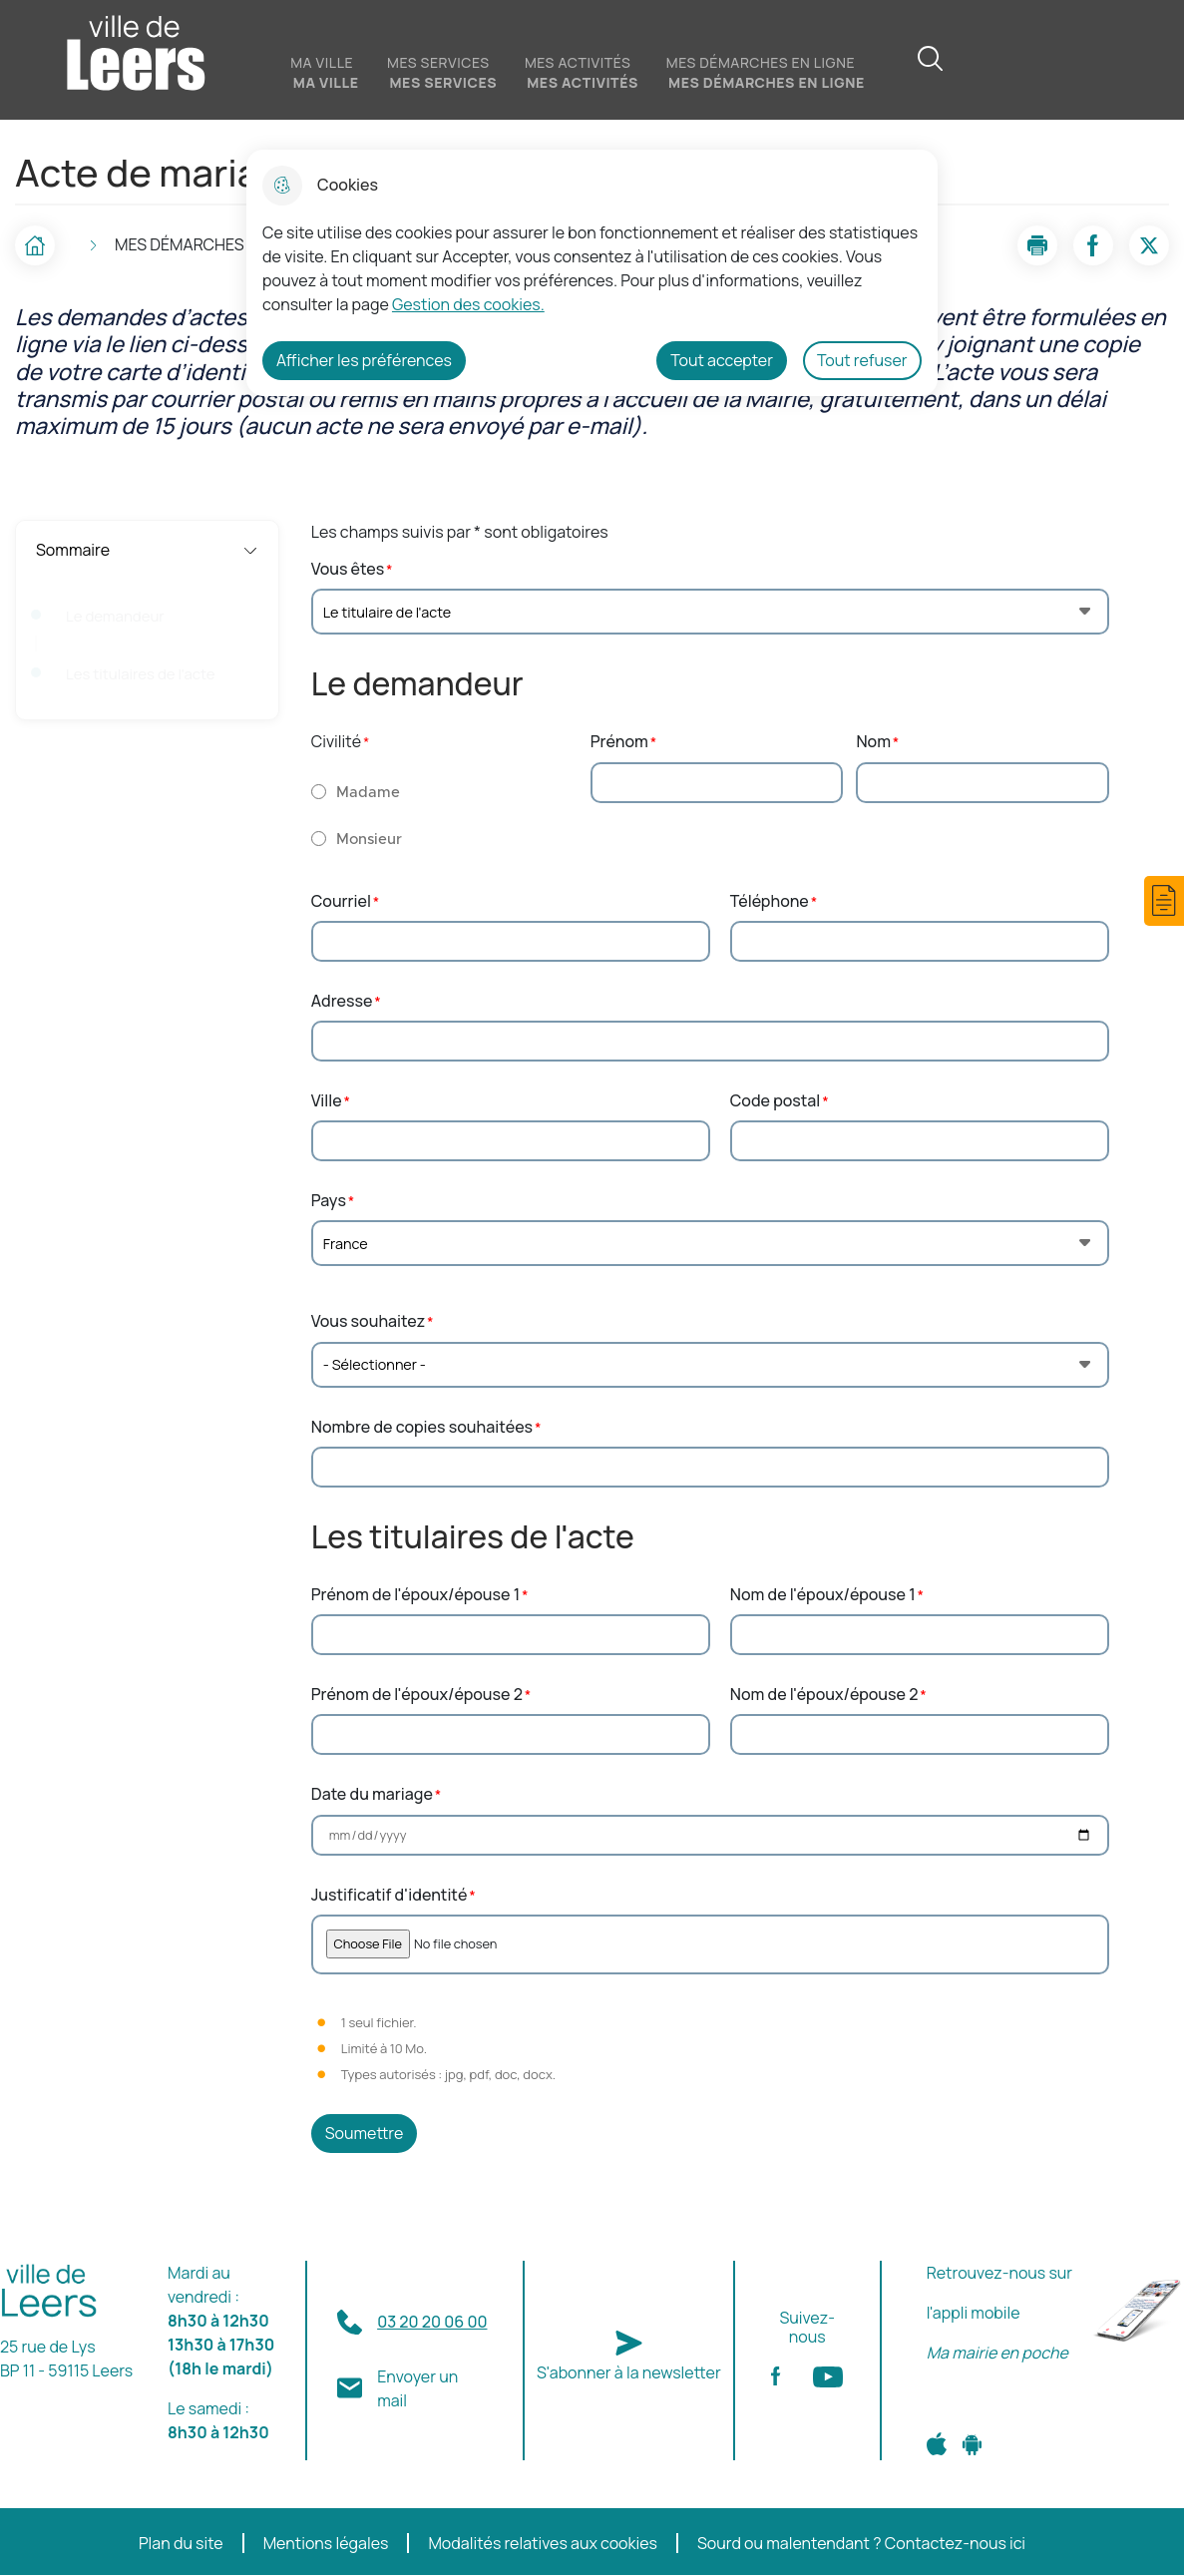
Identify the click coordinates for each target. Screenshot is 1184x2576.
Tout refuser (862, 360)
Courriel (341, 901)
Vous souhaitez (368, 1321)
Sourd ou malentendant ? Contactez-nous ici (861, 2543)
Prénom (619, 741)
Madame (368, 792)
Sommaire (147, 550)
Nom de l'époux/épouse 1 (823, 1594)
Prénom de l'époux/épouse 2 (417, 1694)
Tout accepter (721, 360)
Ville (326, 1100)
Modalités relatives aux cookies (542, 2543)
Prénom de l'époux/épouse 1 (415, 1594)
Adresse (342, 1001)
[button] (1164, 901)
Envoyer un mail (417, 2388)
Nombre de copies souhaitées (422, 1427)
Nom (873, 741)
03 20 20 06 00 (432, 2322)
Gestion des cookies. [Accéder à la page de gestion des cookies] (468, 304)
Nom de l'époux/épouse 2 (824, 1694)
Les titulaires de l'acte (140, 674)
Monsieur (369, 839)
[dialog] (591, 273)
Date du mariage (372, 1794)
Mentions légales (326, 2543)
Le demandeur (115, 617)
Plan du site (181, 2543)
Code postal (775, 1100)
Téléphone (769, 901)
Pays (328, 1200)
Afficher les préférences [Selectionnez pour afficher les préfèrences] (364, 360)
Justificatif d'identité (389, 1895)
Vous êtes (347, 569)
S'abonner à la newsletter (629, 2372)
